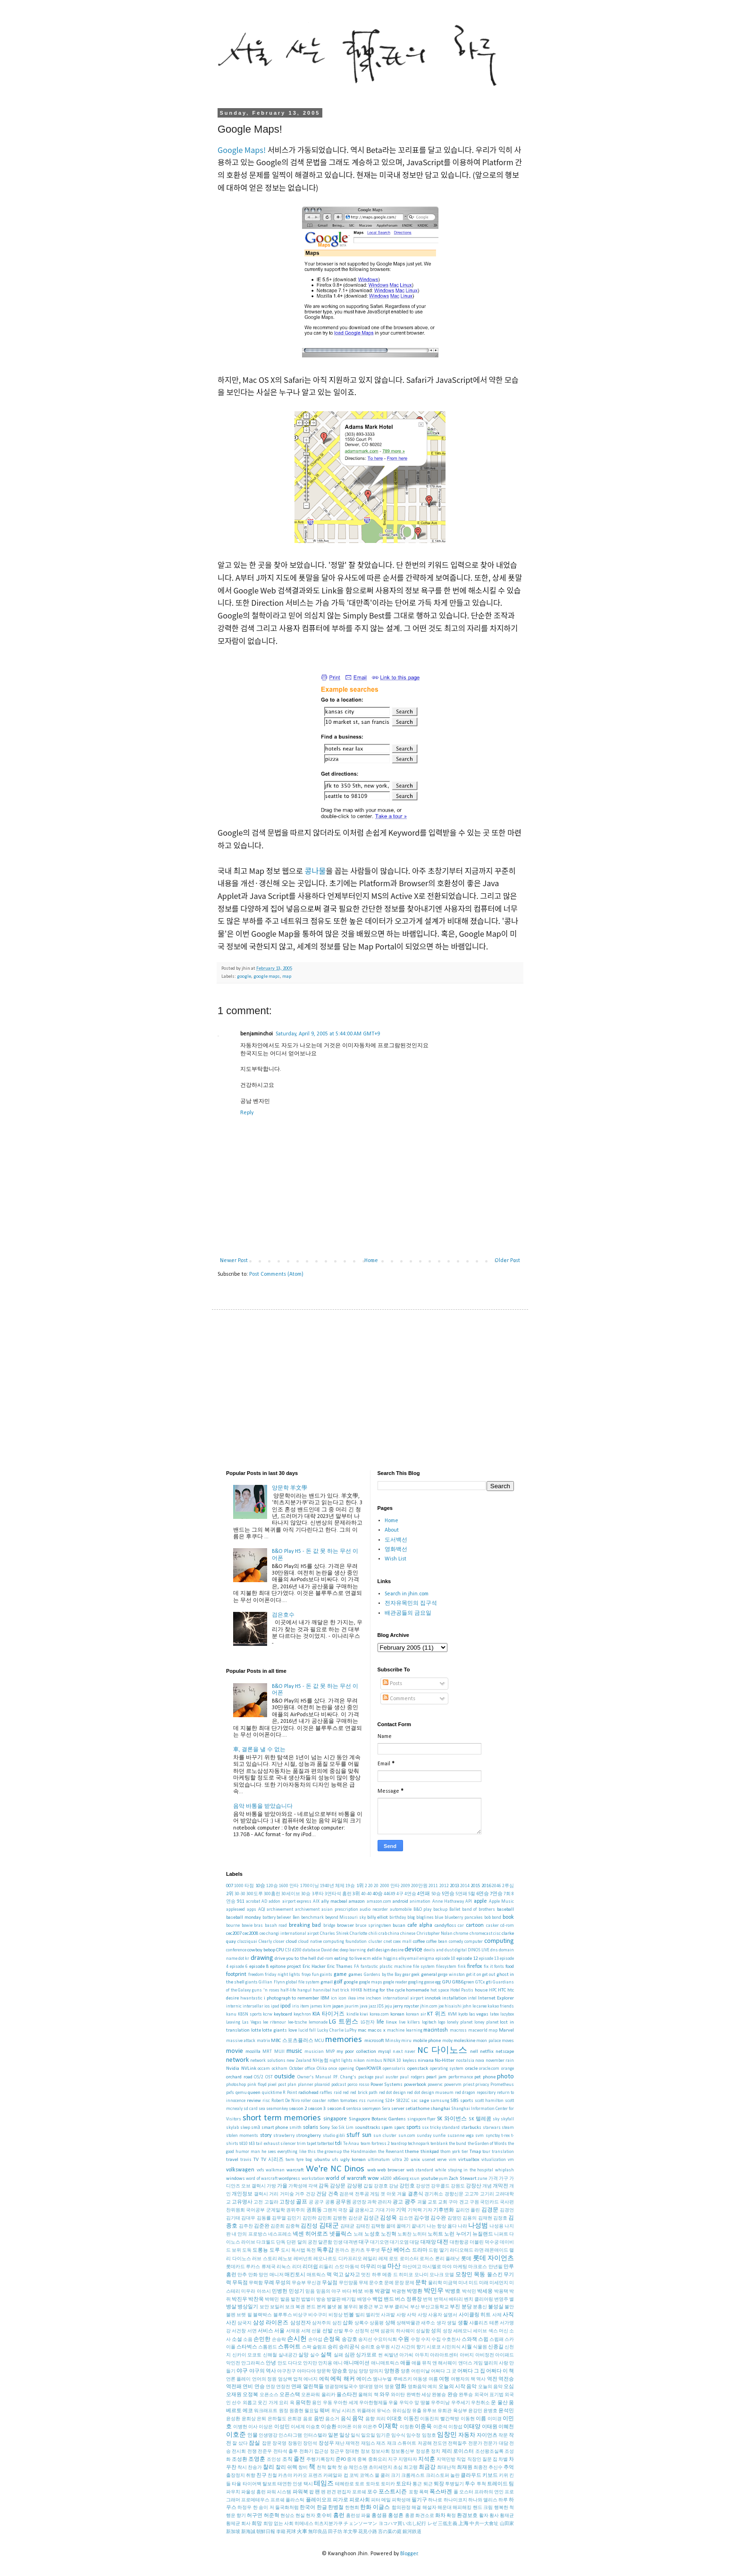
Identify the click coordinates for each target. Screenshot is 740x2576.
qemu (241, 2093)
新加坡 (233, 2532)
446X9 (389, 1894)
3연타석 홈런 (338, 1894)
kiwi (364, 2014)
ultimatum (379, 2160)
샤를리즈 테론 (483, 2323)
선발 (327, 2331)
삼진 (337, 2323)
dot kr (243, 1959)
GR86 (457, 1982)
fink (462, 1967)
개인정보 (242, 2194)
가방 (271, 2186)
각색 (313, 2186)
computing (499, 1941)
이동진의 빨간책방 (439, 2419)
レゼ (432, 2524)
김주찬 (246, 2226)
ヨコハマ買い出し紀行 (402, 2524)
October (296, 2069)
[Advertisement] (370, 1390)
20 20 (373, 1886)
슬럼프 (319, 2347)
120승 (272, 1886)
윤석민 (506, 2411)
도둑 (247, 2250)
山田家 (507, 2524)
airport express (296, 1901)
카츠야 (285, 2476)
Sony (325, 2127)
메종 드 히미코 (397, 2275)
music (294, 2051)
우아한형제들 (373, 2403)
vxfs (260, 2170)
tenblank (439, 2144)
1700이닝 (309, 1886)
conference (236, 1950)
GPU (446, 1982)
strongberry (308, 2135)
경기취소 (433, 2194)
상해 (390, 2323)
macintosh (435, 2030)
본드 (311, 2307)
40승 (378, 1894)
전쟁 (252, 2451)
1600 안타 (289, 1886)
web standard (420, 2170)
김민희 (325, 2218)
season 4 (336, 2108)
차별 (503, 2459)
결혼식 (415, 2194)
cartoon (475, 1925)
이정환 (407, 2427)
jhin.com (428, 2006)
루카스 (253, 2267)
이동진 (411, 2419)
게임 (374, 2194)
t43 (252, 2144)
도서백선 (396, 1540)
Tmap (475, 2151)
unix (415, 2159)
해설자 (429, 2508)
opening (346, 2069)
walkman (275, 2170)
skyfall (507, 2119)
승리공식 (349, 2347)
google (244, 976)
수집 (436, 2340)
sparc (399, 2127)
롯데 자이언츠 (493, 2258)
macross (458, 2030)
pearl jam (436, 2077)
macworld (478, 2030)
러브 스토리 (264, 2259)
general (429, 1974)
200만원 (419, 1886)
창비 (303, 2468)
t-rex (505, 2136)
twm (290, 2160)
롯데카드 (235, 2267)
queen (254, 2092)
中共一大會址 (484, 2524)
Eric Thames (340, 1966)
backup (440, 1909)
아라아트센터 (444, 2355)
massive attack (240, 2041)
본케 (321, 2307)
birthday (397, 1917)
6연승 (482, 1894)
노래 (358, 2234)
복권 (300, 2307)
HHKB (356, 1990)
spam (387, 2127)
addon (274, 1901)
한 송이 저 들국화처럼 (276, 2508)
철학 (331, 2468)
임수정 (413, 2435)
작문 (503, 2435)
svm (479, 2136)
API (468, 1901)
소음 (247, 2340)
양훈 (405, 2371)
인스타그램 (290, 2435)
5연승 (448, 1894)
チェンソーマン (360, 2524)
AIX (316, 1901)
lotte (256, 2030)
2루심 (508, 1886)
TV (256, 2159)
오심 (509, 2387)
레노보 (285, 2259)
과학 (372, 2202)
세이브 (480, 2331)
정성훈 (423, 2451)
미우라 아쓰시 (255, 2291)
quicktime (272, 2093)
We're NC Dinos (335, 2169)
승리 (333, 2347)
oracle (471, 2068)
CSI (288, 1950)
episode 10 (445, 1959)
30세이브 (290, 1894)
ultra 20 (400, 2160)
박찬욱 (256, 2299)
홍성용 (379, 2515)
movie (234, 2051)
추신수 (495, 2468)
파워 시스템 (279, 2492)
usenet (428, 2160)
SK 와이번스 (452, 2119)
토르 (359, 2484)
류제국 (268, 2267)
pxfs (230, 2093)
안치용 (325, 2363)
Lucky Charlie (330, 2030)
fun (315, 1975)
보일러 (277, 2307)
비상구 (300, 2315)
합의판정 (401, 2508)
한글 (322, 2507)
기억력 (415, 2210)
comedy (456, 1942)
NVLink (248, 2068)
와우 (384, 2395)
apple (480, 1901)
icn (334, 1998)
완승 (452, 2395)
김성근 (371, 2218)
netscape (505, 2051)
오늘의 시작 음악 (457, 2387)
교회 (442, 2202)
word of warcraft (262, 2179)
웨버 (325, 2411)
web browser (390, 2170)
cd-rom (507, 1926)
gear (407, 1975)
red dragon (465, 2093)
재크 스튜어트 (401, 2443)
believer (284, 1917)
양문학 (324, 2371)
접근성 (321, 2451)
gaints (326, 1975)
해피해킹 (462, 2508)
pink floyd (257, 2085)
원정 (283, 2411)
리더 (297, 2267)
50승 (436, 1894)
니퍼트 (501, 2234)
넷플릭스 (340, 2234)
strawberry (283, 2136)
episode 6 (239, 1967)
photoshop (236, 2085)
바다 (347, 2291)
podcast (338, 2085)
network (237, 2060)
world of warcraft (346, 2178)
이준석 (440, 2427)
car (461, 1926)
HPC (493, 1990)
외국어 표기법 (489, 2395)
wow (373, 2178)
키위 (503, 2476)
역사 (481, 2379)
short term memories (282, 2118)
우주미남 (440, 2403)
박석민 (469, 2291)
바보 (358, 2291)
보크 (289, 2307)
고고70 (471, 2194)
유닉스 (384, 2411)
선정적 (362, 2331)
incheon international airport (394, 1998)
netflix (487, 2051)
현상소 (287, 2516)
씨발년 (391, 2355)
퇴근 (428, 2484)
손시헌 (297, 2339)
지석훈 (426, 2459)
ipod (285, 2006)
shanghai (440, 2108)
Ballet (454, 1909)
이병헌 (240, 2427)
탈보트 (269, 2484)
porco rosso (358, 2085)
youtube (429, 2178)
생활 (463, 2323)
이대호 (394, 2419)
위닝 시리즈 (343, 2411)
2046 (496, 1886)
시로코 (434, 2347)
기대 (380, 2210)
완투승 (466, 2395)
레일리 (370, 2259)
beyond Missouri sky (345, 1917)
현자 (310, 2516)
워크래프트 (266, 2411)
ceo (262, 1934)
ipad (275, 2006)
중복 (362, 2459)
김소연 (406, 2218)
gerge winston (451, 1975)
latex (494, 2014)
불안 (509, 2307)
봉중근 (366, 2307)
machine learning (404, 2030)
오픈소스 (269, 2395)
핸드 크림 (483, 2508)
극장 (342, 2210)
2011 (433, 1886)
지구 (392, 2459)
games (355, 1974)
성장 (447, 2331)
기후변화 (443, 2210)
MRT (267, 2052)
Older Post (507, 1260)
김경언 (507, 2210)
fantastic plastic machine (386, 1967)
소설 (237, 2339)
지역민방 (446, 2459)
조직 (287, 2459)
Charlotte (358, 1934)
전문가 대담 (495, 2443)
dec (336, 1950)
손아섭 (315, 2340)
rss (362, 2100)
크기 (395, 2476)
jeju (388, 2006)
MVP (330, 2052)
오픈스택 (289, 2395)
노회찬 (404, 2234)
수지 (425, 2340)
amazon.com (379, 1901)
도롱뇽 (260, 2250)
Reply (246, 1113)
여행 (444, 2379)
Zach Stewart (462, 2178)
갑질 (368, 2186)
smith (295, 2128)
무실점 (329, 2283)
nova (479, 2061)
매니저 (276, 2275)
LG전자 (368, 2022)
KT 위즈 (436, 2014)
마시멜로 (431, 2267)
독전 (311, 2250)
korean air (416, 2014)
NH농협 (320, 2061)
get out (488, 1975)
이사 (253, 2427)
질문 (487, 2459)
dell (371, 1950)
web (371, 2170)
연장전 (283, 2387)
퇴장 (439, 2484)
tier (465, 2152)
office (310, 2069)
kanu (231, 2014)
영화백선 (396, 1549)
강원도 (458, 2186)
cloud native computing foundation (332, 1942)
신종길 (496, 2347)
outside (284, 2076)
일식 (355, 2435)
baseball (505, 1909)
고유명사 (242, 2202)
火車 (302, 2531)
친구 (261, 2475)
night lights (340, 2061)
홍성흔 (396, 2515)
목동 (479, 2275)
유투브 (429, 2411)
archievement (280, 1909)
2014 (465, 1886)
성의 (436, 2331)
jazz (372, 2006)
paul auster (386, 2077)
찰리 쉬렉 (286, 2467)
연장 (270, 2387)
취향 (250, 2476)
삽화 (348, 2323)
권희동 (314, 2210)
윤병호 (490, 2411)
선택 (374, 2331)
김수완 (438, 2218)
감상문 (337, 2186)
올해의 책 (368, 2395)
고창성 (287, 2202)
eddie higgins (384, 1959)
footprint (236, 1974)
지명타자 (407, 2459)
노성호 (372, 2234)
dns (494, 1950)
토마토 (373, 2484)
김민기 (294, 2218)
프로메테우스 (255, 2500)
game (340, 1974)
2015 (475, 1886)
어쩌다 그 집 (471, 2371)
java (364, 2006)
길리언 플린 (467, 2210)
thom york (450, 2152)
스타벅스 (246, 2347)
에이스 (364, 2379)
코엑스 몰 (369, 2476)
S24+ (390, 2101)
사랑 (401, 2315)
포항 (413, 2492)
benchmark (312, 1917)
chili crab (378, 1934)
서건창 (239, 2331)
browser (345, 1925)
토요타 (404, 2484)
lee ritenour (274, 2022)
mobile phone (427, 2040)
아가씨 (406, 2355)
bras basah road (270, 1926)
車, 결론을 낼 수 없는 (259, 1750)
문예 (389, 2283)
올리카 (328, 2395)
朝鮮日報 (265, 2532)
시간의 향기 (413, 2347)
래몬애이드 (496, 2250)
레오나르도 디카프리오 (337, 2259)
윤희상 (249, 2419)
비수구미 (317, 2315)
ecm (367, 1959)
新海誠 (248, 2532)
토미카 (388, 2484)
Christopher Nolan (435, 1934)
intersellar (253, 2006)
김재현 (485, 2218)
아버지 (467, 2355)
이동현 (468, 2419)
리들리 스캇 (331, 2267)
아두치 (422, 2355)
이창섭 (455, 2427)
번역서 (441, 2299)
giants (251, 1982)
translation (503, 2152)
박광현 (399, 2291)
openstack (417, 2068)
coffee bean (436, 1942)
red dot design (392, 2093)
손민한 (261, 2339)
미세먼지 (498, 2283)
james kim (320, 2006)
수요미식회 (385, 2340)
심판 (350, 2355)
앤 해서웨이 (444, 2363)
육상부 (460, 2411)
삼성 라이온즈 (270, 2323)
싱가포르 (366, 2355)
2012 (444, 1886)
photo (505, 2076)
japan (338, 2006)
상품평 (377, 2323)
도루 (274, 2250)
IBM (324, 1998)
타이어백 (252, 2484)
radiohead (308, 2092)
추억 (509, 2467)
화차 (440, 2515)
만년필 (495, 2267)
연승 (259, 2387)
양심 (353, 2371)
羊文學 (350, 2532)
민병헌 (279, 2291)
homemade (417, 1990)
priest (468, 2085)
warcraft (295, 2170)
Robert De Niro (285, 2101)
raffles (326, 2093)
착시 (242, 2468)
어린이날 (420, 2371)
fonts (499, 1967)
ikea (352, 1998)
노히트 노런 (441, 2234)
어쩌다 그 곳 (443, 2371)
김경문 (489, 2210)
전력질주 (457, 2443)
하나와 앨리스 (482, 2500)
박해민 (272, 2299)
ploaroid (322, 2085)
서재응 (293, 2331)
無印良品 (317, 2532)
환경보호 (467, 2515)
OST (269, 2077)
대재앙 (428, 2242)
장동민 (295, 2443)
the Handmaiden (360, 2152)
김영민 (454, 2218)
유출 (416, 2411)
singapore (335, 2119)
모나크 (436, 2275)
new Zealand (298, 2061)
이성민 (282, 2427)
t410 (243, 2144)
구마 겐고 (458, 2202)
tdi (338, 2143)
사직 (508, 2315)
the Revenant (391, 2152)
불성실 (496, 2307)
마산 (394, 2266)
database (311, 1950)
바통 (369, 2291)
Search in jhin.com (407, 1594)
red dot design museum (430, 2093)
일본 (333, 2435)
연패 (296, 2387)
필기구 (419, 2500)
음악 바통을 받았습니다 (263, 1806)
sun (366, 2135)
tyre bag (304, 2160)
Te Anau (351, 2144)
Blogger (409, 2554)
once (332, 2069)
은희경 (294, 2419)
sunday (424, 2136)
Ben (296, 1917)
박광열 (382, 2291)
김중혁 (293, 2226)
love (292, 2030)
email (413, 1959)
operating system (447, 2069)
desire (397, 1950)
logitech (429, 2022)
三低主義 (447, 2524)
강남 (393, 2186)
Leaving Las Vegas (243, 2022)
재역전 (352, 2443)
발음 (285, 2299)
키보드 (490, 2475)
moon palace (488, 2041)
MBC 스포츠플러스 (292, 2040)
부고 (378, 2307)
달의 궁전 (307, 2242)
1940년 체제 (332, 1886)
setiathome (417, 2108)
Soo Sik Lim (342, 2128)
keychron (302, 2014)
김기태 (233, 2218)
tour (486, 2152)
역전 (492, 2379)
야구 (242, 2371)
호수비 (324, 2515)
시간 (395, 2347)
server (397, 2108)
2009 (405, 1886)
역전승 (506, 2379)
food (509, 1966)
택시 (308, 2484)
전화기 (306, 2451)
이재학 (388, 2426)
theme (412, 2151)
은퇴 (261, 2419)
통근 (417, 2484)
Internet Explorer (496, 1998)
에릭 (324, 2379)
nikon (359, 2061)
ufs (335, 2160)
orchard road (239, 2077)
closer (279, 1942)
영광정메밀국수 (341, 2387)
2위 (230, 1894)
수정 (415, 2340)
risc (266, 2101)
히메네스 (303, 2524)
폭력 (424, 2492)
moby (447, 2041)
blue (439, 1917)
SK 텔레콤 (480, 2119)
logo (441, 2022)
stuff (353, 2135)
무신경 (314, 2283)
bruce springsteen (373, 1926)
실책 (326, 2355)
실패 (338, 2355)
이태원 (489, 2427)
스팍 (306, 2347)
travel (232, 2159)
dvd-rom (325, 1959)
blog (411, 1917)
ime (360, 1998)
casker (492, 1926)
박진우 (239, 2299)
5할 (471, 1894)
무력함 (256, 2283)
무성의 (283, 2283)
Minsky (392, 2041)
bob (487, 1917)
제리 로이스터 (458, 2451)
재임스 (368, 2443)
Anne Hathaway (448, 1901)
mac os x (377, 2030)
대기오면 (379, 2242)
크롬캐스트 (413, 2476)
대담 (414, 2242)
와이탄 (398, 2395)
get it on (473, 1975)
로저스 (427, 2259)
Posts (392, 1683)
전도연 (440, 2443)
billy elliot (377, 1917)
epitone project (285, 1966)
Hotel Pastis (462, 1990)
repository (486, 2093)
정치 (435, 2451)
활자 (483, 2516)
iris (295, 2006)
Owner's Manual (314, 2077)
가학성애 (297, 2186)
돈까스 (342, 2250)
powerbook (415, 2084)
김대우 (248, 2218)
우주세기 (460, 2403)
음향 (370, 2419)
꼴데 (390, 2226)
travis (246, 2160)
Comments (399, 1699)
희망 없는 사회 (278, 2524)
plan (291, 2085)
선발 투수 (343, 2331)
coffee (419, 1941)
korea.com (379, 2014)
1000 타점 (244, 1886)
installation (454, 1998)
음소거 (332, 2419)
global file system (303, 1982)
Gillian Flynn (272, 1982)
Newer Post (234, 1260)
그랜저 (330, 2210)
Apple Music (501, 1901)
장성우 (326, 2443)
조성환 (239, 2459)
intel (472, 1998)
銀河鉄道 (412, 2532)
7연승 (496, 1894)
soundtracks (367, 2127)
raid (338, 2093)
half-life (288, 1990)
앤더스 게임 (470, 2363)
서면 (252, 2331)
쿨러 (385, 2476)
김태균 (347, 2226)
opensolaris (394, 2069)
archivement (307, 1909)
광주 (410, 2202)
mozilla (253, 2051)
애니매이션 (357, 2363)
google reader (395, 1982)
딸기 (444, 2250)
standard (451, 2128)
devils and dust (439, 1950)
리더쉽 (310, 2267)
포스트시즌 (392, 2492)
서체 (306, 2331)
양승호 (339, 2371)
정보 (365, 2451)
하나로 (435, 2500)
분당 (467, 2307)
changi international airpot (292, 1934)
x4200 (386, 2179)
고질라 (271, 2202)
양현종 (392, 2371)
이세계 (298, 2427)
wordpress (289, 2178)
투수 (470, 2484)
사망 (422, 2315)
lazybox (507, 2014)
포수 (372, 2492)
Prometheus (502, 2085)
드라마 (420, 2250)
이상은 (266, 2427)
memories (343, 2039)
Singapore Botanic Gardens (377, 2119)
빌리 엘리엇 (367, 2315)
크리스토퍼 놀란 (443, 2476)
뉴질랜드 (482, 2234)
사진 (231, 2323)
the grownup (329, 2152)
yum (443, 2179)
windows (235, 2178)
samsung (439, 2101)
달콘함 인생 (330, 2242)
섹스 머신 (498, 2331)
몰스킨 (495, 2275)
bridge (329, 1926)
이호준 (236, 2435)
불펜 (230, 2315)
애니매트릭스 (385, 2363)
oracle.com (489, 2069)
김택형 (378, 2226)
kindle (352, 2014)
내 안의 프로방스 (249, 2234)
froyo (306, 1975)
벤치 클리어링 (478, 2299)
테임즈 (324, 2483)
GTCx (480, 1982)
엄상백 (285, 2379)
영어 (378, 2387)
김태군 (329, 2225)
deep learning (353, 1950)
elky (402, 1959)
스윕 (483, 2339)
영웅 (389, 2387)
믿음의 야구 (328, 2291)
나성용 (496, 2226)
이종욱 (423, 2427)
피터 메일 (381, 2500)
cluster (375, 1942)
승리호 (368, 2347)
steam (508, 2128)
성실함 (423, 2331)
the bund (457, 2144)
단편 (291, 2242)
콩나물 (315, 870)
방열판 (334, 2299)
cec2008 (250, 1933)
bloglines (425, 1917)
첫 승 (342, 2468)
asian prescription (339, 1909)
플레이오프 (319, 2500)
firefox (474, 1966)
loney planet (486, 2022)
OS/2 (258, 2077)
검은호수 (283, 1615)
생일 (451, 2323)
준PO (341, 2459)
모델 (449, 2275)
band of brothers (479, 1909)
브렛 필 (244, 2315)
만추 (242, 2275)
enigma (427, 1959)
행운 (230, 2516)
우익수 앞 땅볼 (414, 2403)
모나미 (421, 2275)
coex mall (402, 1942)
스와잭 (469, 2339)
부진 (455, 2307)
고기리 (487, 2194)
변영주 (501, 2299)
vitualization (493, 2160)
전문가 (475, 2443)
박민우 (434, 2291)
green (469, 1982)
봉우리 (351, 2307)
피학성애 (401, 2500)
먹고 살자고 (346, 2275)
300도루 (254, 1894)
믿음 (310, 2291)
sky (496, 2119)
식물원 (480, 2347)
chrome (461, 1934)
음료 (307, 2419)
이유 (357, 2427)
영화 (400, 2387)
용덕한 (303, 2403)
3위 (356, 1894)
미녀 (463, 2283)
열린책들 (313, 2387)
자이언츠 (487, 2435)
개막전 (500, 2186)
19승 (350, 1886)
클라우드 (471, 2475)
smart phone (274, 2127)
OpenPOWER (368, 2068)
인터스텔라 (315, 2435)
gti (489, 1982)
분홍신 (480, 2307)
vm (511, 2160)
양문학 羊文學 (289, 1488)
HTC (502, 1990)
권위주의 (295, 2210)
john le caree (474, 2006)
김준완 (261, 2226)
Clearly (265, 1942)
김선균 (355, 2218)
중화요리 (377, 2459)
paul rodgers (412, 2077)
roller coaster (313, 2101)
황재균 (507, 2516)
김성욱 (388, 2218)
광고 (398, 2202)
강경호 (381, 2186)
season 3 (317, 2108)
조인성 (274, 2459)
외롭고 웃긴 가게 (260, 2403)
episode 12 (467, 1958)
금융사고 (364, 2210)
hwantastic (251, 1998)
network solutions (267, 2061)
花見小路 (367, 2532)
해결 (416, 2508)
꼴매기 (403, 2226)
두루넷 (373, 2250)
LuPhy (350, 2030)
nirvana (426, 2060)
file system (424, 1967)
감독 (324, 2186)
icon (342, 1998)
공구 (319, 2202)
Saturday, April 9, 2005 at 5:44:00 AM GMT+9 (328, 1034)
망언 (263, 2275)
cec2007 (234, 1933)
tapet (311, 2144)
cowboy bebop (261, 1950)
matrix (263, 2041)
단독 (281, 2242)
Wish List (395, 1559)
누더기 (463, 2234)
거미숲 (287, 2194)
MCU (319, 2041)
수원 (403, 2339)
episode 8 (259, 1966)
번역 (427, 2299)
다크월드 (265, 2242)
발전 (295, 2299)
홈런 (339, 2515)
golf (338, 1982)
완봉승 (439, 2395)
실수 (315, 2355)
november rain (500, 2061)
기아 (390, 2210)
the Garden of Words (487, 2144)
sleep (245, 2128)
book (508, 1917)
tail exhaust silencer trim (280, 2144)
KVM (452, 2014)
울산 (502, 2403)
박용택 (501, 2291)
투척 (481, 2484)
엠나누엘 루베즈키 (392, 2379)
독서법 (298, 2250)
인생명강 (268, 2435)
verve (441, 2160)
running (375, 2101)
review (254, 2100)
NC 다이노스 (442, 2050)
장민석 (310, 2443)
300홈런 (272, 1894)
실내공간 (287, 2355)
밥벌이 (308, 2299)
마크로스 (477, 2267)
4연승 (410, 1894)
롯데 (466, 2259)
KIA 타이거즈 (328, 2014)
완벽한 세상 (418, 2395)
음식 (346, 2419)
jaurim (352, 2006)
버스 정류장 (408, 2299)
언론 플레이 (238, 2379)
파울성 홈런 (253, 2492)
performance (460, 2077)
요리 (283, 2403)
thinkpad (429, 2151)
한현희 (352, 2508)
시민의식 (451, 2347)
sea (262, 2109)
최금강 (427, 2467)
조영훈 (256, 2459)
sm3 (255, 2127)
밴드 (389, 2299)
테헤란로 (344, 2484)
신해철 (270, 2355)
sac (414, 2101)
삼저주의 (321, 2323)
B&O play (422, 1909)
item (304, 2006)
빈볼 (349, 2315)
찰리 (268, 2467)
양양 (363, 2371)
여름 (433, 2379)
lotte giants (274, 2030)
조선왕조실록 (489, 2451)
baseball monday (243, 1917)
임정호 (429, 2435)
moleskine (464, 2040)
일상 (344, 2435)
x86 (396, 2178)
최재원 (464, 2467)
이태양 (471, 2427)
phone (489, 2077)
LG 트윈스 (343, 2021)
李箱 (281, 2532)
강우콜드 (440, 2186)
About (392, 1530)
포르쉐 (359, 2492)
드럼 (433, 2250)
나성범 (478, 2225)
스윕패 (496, 2340)
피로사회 (359, 2500)
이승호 (313, 2427)
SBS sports (461, 2100)
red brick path (364, 2093)
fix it (488, 1967)
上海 (463, 2523)
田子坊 (335, 2532)
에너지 (310, 2379)
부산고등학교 (434, 2307)
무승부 (299, 2283)
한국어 (307, 2507)
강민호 (407, 2186)
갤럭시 (261, 2194)
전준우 (265, 2451)
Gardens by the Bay (382, 1975)
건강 (310, 2194)
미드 (473, 2283)
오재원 (234, 2395)
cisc (497, 1934)
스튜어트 (289, 2347)
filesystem (446, 1967)
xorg (405, 2179)
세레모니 (462, 2331)
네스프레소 (280, 2234)
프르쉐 (277, 2500)
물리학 (435, 2283)
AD (264, 1901)
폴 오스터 (463, 2492)
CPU (280, 1950)
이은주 (370, 2427)
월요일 (311, 2411)
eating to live (348, 1958)
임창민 (447, 2435)
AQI (261, 1909)
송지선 (365, 2340)
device (413, 1949)
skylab (232, 2128)
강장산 (473, 2186)
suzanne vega (460, 2136)
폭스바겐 (440, 2492)
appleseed (235, 1909)
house (481, 1990)
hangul (304, 1990)
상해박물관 (408, 2323)
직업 (461, 2459)
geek (416, 1975)
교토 (432, 2202)
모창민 (463, 2275)
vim (452, 2160)
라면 (479, 2250)
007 (229, 1886)
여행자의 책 (463, 2379)
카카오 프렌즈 (307, 2476)
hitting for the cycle (384, 1990)
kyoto (463, 2014)
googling (415, 1982)
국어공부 (255, 2210)
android (400, 1901)
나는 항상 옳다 (442, 2226)
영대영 (366, 2387)
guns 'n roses (265, 1990)
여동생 (420, 2379)
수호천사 (451, 2340)
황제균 (233, 2524)
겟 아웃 (387, 2194)
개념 (487, 2186)
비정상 (335, 2315)
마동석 (352, 2267)
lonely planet (459, 2022)
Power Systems (386, 2084)
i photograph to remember (292, 1998)
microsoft (374, 2040)
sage (424, 2100)
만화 (253, 2275)
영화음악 (417, 2387)
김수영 (421, 2218)
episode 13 (489, 1959)
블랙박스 (262, 2315)
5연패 (461, 1894)
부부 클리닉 (396, 2307)
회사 (246, 2524)
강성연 (423, 2186)
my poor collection (356, 2051)
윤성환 (233, 2419)
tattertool (325, 2144)
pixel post (277, 2085)
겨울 (401, 2194)
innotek (433, 1998)
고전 (258, 2202)
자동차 (466, 2435)
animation (420, 1901)
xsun (415, 2179)
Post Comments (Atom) (276, 1274)
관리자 (385, 2202)
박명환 (414, 2291)
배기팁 (349, 2299)
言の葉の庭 (390, 2532)
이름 (481, 2419)
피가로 (340, 2500)
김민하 (310, 2218)
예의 (432, 2387)
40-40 (366, 1894)
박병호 (453, 2291)
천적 (321, 2468)
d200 (297, 1950)
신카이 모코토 (247, 2355)
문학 (421, 2283)
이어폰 (344, 2427)
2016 (486, 1886)
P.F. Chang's (345, 2077)
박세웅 (485, 2291)
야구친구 (286, 2371)
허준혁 (271, 2515)
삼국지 (244, 2323)
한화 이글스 (375, 2507)
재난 (340, 2443)
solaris (310, 2127)
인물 (252, 2435)
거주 (299, 2194)
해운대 (444, 2508)
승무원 (383, 2347)
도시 (285, 2250)
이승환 (328, 2427)
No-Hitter (444, 2060)
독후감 (325, 2250)
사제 (497, 2315)
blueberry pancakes (464, 1917)
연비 (248, 2387)
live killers (409, 2022)
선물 (316, 2331)
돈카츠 (358, 2250)
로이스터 (409, 2259)
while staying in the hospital (464, 2170)
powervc (435, 2085)
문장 (399, 2283)
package (365, 2077)
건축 (333, 2194)
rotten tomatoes (343, 2101)
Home (371, 1260)
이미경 (495, 2419)
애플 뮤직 (421, 2363)
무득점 (240, 2283)
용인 (316, 2403)
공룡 (330, 2202)
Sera (386, 2109)
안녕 (271, 2363)
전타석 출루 (285, 2451)
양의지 (376, 2371)
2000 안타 (390, 1886)
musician (314, 2052)
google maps (266, 976)
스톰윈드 (267, 2347)
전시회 (239, 2451)
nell (474, 2051)
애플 (405, 2363)
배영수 (364, 2299)
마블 (382, 2267)
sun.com (406, 2136)
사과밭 (388, 2315)
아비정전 (484, 2355)
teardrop (399, 2144)
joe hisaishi (450, 2006)
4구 (400, 1894)
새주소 (428, 2323)
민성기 (296, 2291)
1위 (360, 1886)
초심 (398, 2468)
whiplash (504, 2170)
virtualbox (468, 2159)
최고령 (411, 2468)
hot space (439, 1990)
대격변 (351, 2242)
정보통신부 (402, 2451)
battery (269, 1917)
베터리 (456, 2299)
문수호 (376, 2283)
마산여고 (412, 2267)
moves (508, 2041)
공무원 (343, 2202)
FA (356, 1967)
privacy (482, 2085)
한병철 (336, 2507)
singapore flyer (421, 2119)
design (383, 1950)
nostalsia (465, 2061)
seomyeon (371, 2109)
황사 (494, 2516)
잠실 (254, 2443)
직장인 (474, 2459)
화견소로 (424, 2516)
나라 (462, 2226)
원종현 (296, 2411)
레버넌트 (303, 2259)
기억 (401, 2210)
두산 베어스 (396, 2250)
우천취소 (480, 2403)
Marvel (506, 2030)
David (326, 1950)
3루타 (318, 1894)
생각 (441, 2323)
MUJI (279, 2052)
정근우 (337, 2451)
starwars (492, 2128)
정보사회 (380, 2451)
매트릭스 (316, 2275)
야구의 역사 (262, 2371)
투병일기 (454, 2484)
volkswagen (240, 2170)
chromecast (481, 1934)
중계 (351, 2459)
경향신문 (454, 2194)
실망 (303, 2355)
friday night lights (282, 1975)
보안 (264, 2307)
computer (473, 1942)
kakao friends (501, 2006)
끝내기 (419, 2226)
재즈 (381, 2443)
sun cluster (384, 2136)
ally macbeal (334, 1901)
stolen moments (242, 2136)
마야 (447, 2267)
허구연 (254, 2515)
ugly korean (353, 2159)
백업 (377, 2299)
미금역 (450, 2283)
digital (460, 1950)
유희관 (444, 2411)
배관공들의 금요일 (408, 1613)
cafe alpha (420, 1925)
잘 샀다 (239, 2443)
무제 (363, 2283)
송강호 (349, 2339)
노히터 (419, 2234)
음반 (319, 2419)
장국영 (279, 2443)
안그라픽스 (253, 2363)
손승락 (279, 2340)
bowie (247, 1926)
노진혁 (388, 2234)
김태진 (363, 2226)
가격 (493, 2179)
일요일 (368, 2435)
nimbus (374, 2061)
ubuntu (322, 2159)
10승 (260, 1886)
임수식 (398, 2435)
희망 (257, 2523)
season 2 (298, 2108)
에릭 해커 (342, 2379)
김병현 (340, 2218)
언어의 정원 (264, 2379)
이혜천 (506, 2427)
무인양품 (348, 2283)
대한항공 (459, 2242)
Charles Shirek (334, 1934)
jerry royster (406, 2006)
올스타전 (346, 2395)
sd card (251, 2109)
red (346, 2093)
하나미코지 (455, 2500)
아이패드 (504, 2355)
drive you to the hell (295, 1958)
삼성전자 (300, 2323)
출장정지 (235, 2476)
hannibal (322, 1990)
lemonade (318, 2022)
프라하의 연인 (489, 2492)
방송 (321, 2299)
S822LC (403, 2101)
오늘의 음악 (490, 2387)
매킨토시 (295, 2275)
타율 (236, 2484)
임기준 (383, 2435)
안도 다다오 (290, 2363)
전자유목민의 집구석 (411, 1603)
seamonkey (277, 2109)
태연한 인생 (290, 2484)
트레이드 (497, 2484)
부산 (415, 2307)
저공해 (425, 2443)
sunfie (439, 2136)
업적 (298, 2379)
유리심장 (401, 2411)
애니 (338, 2363)
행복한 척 (504, 2508)
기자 (427, 2210)
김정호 (500, 2218)
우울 (393, 2403)
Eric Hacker (314, 1966)
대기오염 (399, 2242)
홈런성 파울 (358, 2516)
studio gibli (334, 2136)
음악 (357, 2419)
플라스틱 (295, 2500)
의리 (381, 2419)
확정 (451, 2516)
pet (477, 2077)
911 (240, 1901)
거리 (273, 2194)
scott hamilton (489, 2101)
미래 (483, 2283)
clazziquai (247, 1942)
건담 (321, 2194)
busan (399, 1925)
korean (397, 2014)
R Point (290, 2093)
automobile (401, 1909)
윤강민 (475, 2411)
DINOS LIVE (478, 1950)
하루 (503, 2500)
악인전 (233, 2363)
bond (496, 1917)
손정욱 (331, 2339)
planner (305, 2085)
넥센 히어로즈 (310, 2234)
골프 (301, 2202)
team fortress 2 (375, 2144)
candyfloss (445, 1925)
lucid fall (307, 2030)
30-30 (240, 1894)
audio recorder (374, 1909)
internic (234, 2006)
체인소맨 (358, 2468)
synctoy (493, 2136)
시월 (467, 2347)
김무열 (279, 2218)
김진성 (309, 2226)
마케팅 (460, 2267)
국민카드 (489, 2202)
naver (409, 2052)
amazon (357, 1901)
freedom (256, 1975)
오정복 (250, 2395)
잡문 (266, 2443)
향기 (241, 2516)
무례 (269, 2283)
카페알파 (332, 2476)
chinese (407, 1934)
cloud (291, 1941)
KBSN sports (250, 2014)
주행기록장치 (320, 2459)
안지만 (310, 2363)
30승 (306, 1894)
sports (413, 2127)
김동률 (264, 2218)
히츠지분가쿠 (328, 2524)
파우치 (233, 2492)
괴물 (422, 2202)
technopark (418, 2144)
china (393, 1934)
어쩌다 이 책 (500, 2371)
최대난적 (446, 2468)
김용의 (469, 2218)
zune (482, 2179)
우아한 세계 (345, 2403)
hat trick (340, 1990)
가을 (282, 2186)
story (265, 2135)
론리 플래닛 (447, 2259)
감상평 (354, 2186)
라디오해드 (461, 2250)
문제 (409, 2283)
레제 (383, 2259)
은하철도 (277, 2419)
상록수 (361, 2323)
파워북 (300, 2492)
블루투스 (282, 2315)
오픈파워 (310, 2395)
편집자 (344, 2492)
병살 (231, 2307)
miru (406, 2041)
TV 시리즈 (272, 2159)
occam (264, 2069)
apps (251, 1909)
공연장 (359, 2202)
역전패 (234, 2387)
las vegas (479, 2014)
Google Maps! (242, 149)
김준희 (277, 2226)
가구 (503, 2179)
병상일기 (247, 2307)
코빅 (354, 2476)
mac (362, 2030)
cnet (388, 1942)
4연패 (423, 1894)
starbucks (471, 2127)
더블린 (477, 2242)
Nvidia (232, 2068)
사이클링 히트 (475, 2315)
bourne (233, 1926)
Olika (322, 2069)
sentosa (353, 2109)
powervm (453, 2085)
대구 (364, 2242)
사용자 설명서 (442, 2315)
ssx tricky (431, 2128)
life (380, 2022)
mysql (384, 2051)
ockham (279, 2069)
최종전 (480, 2468)
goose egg (432, 1982)
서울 (279, 2331)
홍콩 (409, 2516)
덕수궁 (492, 2242)
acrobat (253, 1901)
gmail (326, 1982)
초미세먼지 (380, 2468)
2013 (454, 1886)
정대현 (352, 2451)
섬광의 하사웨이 (397, 2331)
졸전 (299, 2459)
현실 (300, 2516)
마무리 (368, 2267)
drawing (262, 1958)
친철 (272, 2476)
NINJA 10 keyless (400, 2061)
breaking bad (305, 1925)
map (286, 976)
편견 (331, 2492)
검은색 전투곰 (354, 2194)
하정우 (244, 2508)
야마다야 (306, 2371)
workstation (313, 2179)
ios (267, 2006)
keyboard (283, 2014)
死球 (291, 2532)
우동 (327, 2403)
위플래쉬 (366, 2411)
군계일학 (275, 2210)
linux (391, 2022)
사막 (411, 2315)
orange (507, 2069)
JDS (380, 2006)
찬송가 (255, 2468)
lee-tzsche (297, 2022)
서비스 (265, 2331)
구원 (474, 2202)
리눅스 (284, 2267)
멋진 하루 (371, 2275)
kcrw (267, 2014)
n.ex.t (398, 2052)
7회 (507, 1894)
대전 (442, 2242)
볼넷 (331, 2307)
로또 (393, 2259)
